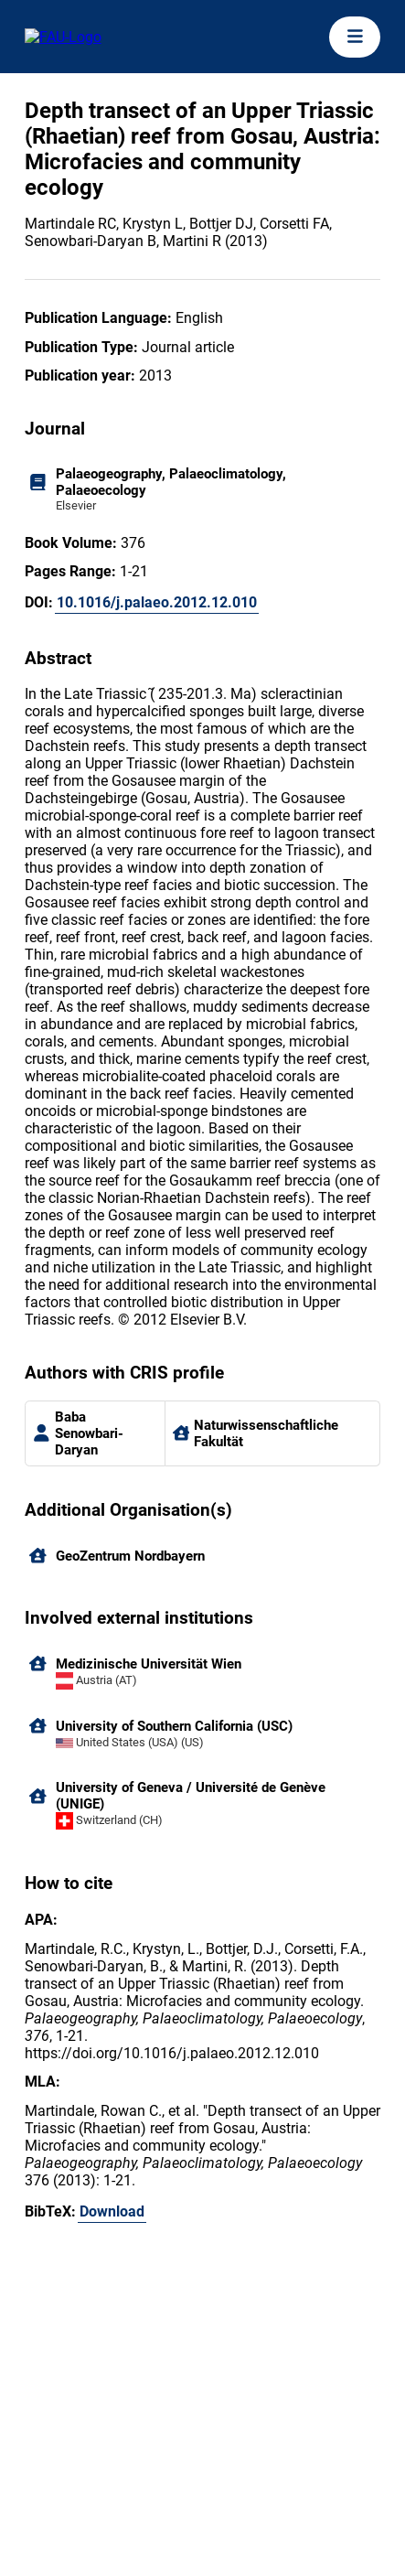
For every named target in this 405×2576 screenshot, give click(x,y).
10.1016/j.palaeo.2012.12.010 (157, 602)
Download (112, 2211)
